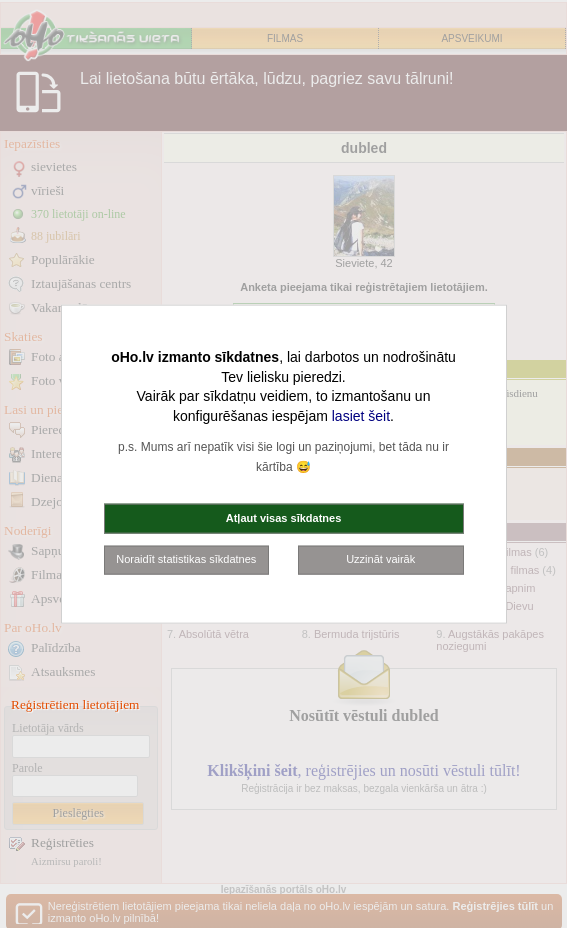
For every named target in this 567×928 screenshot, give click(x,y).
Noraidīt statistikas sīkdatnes (186, 559)
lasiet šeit (361, 415)
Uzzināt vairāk (380, 559)
